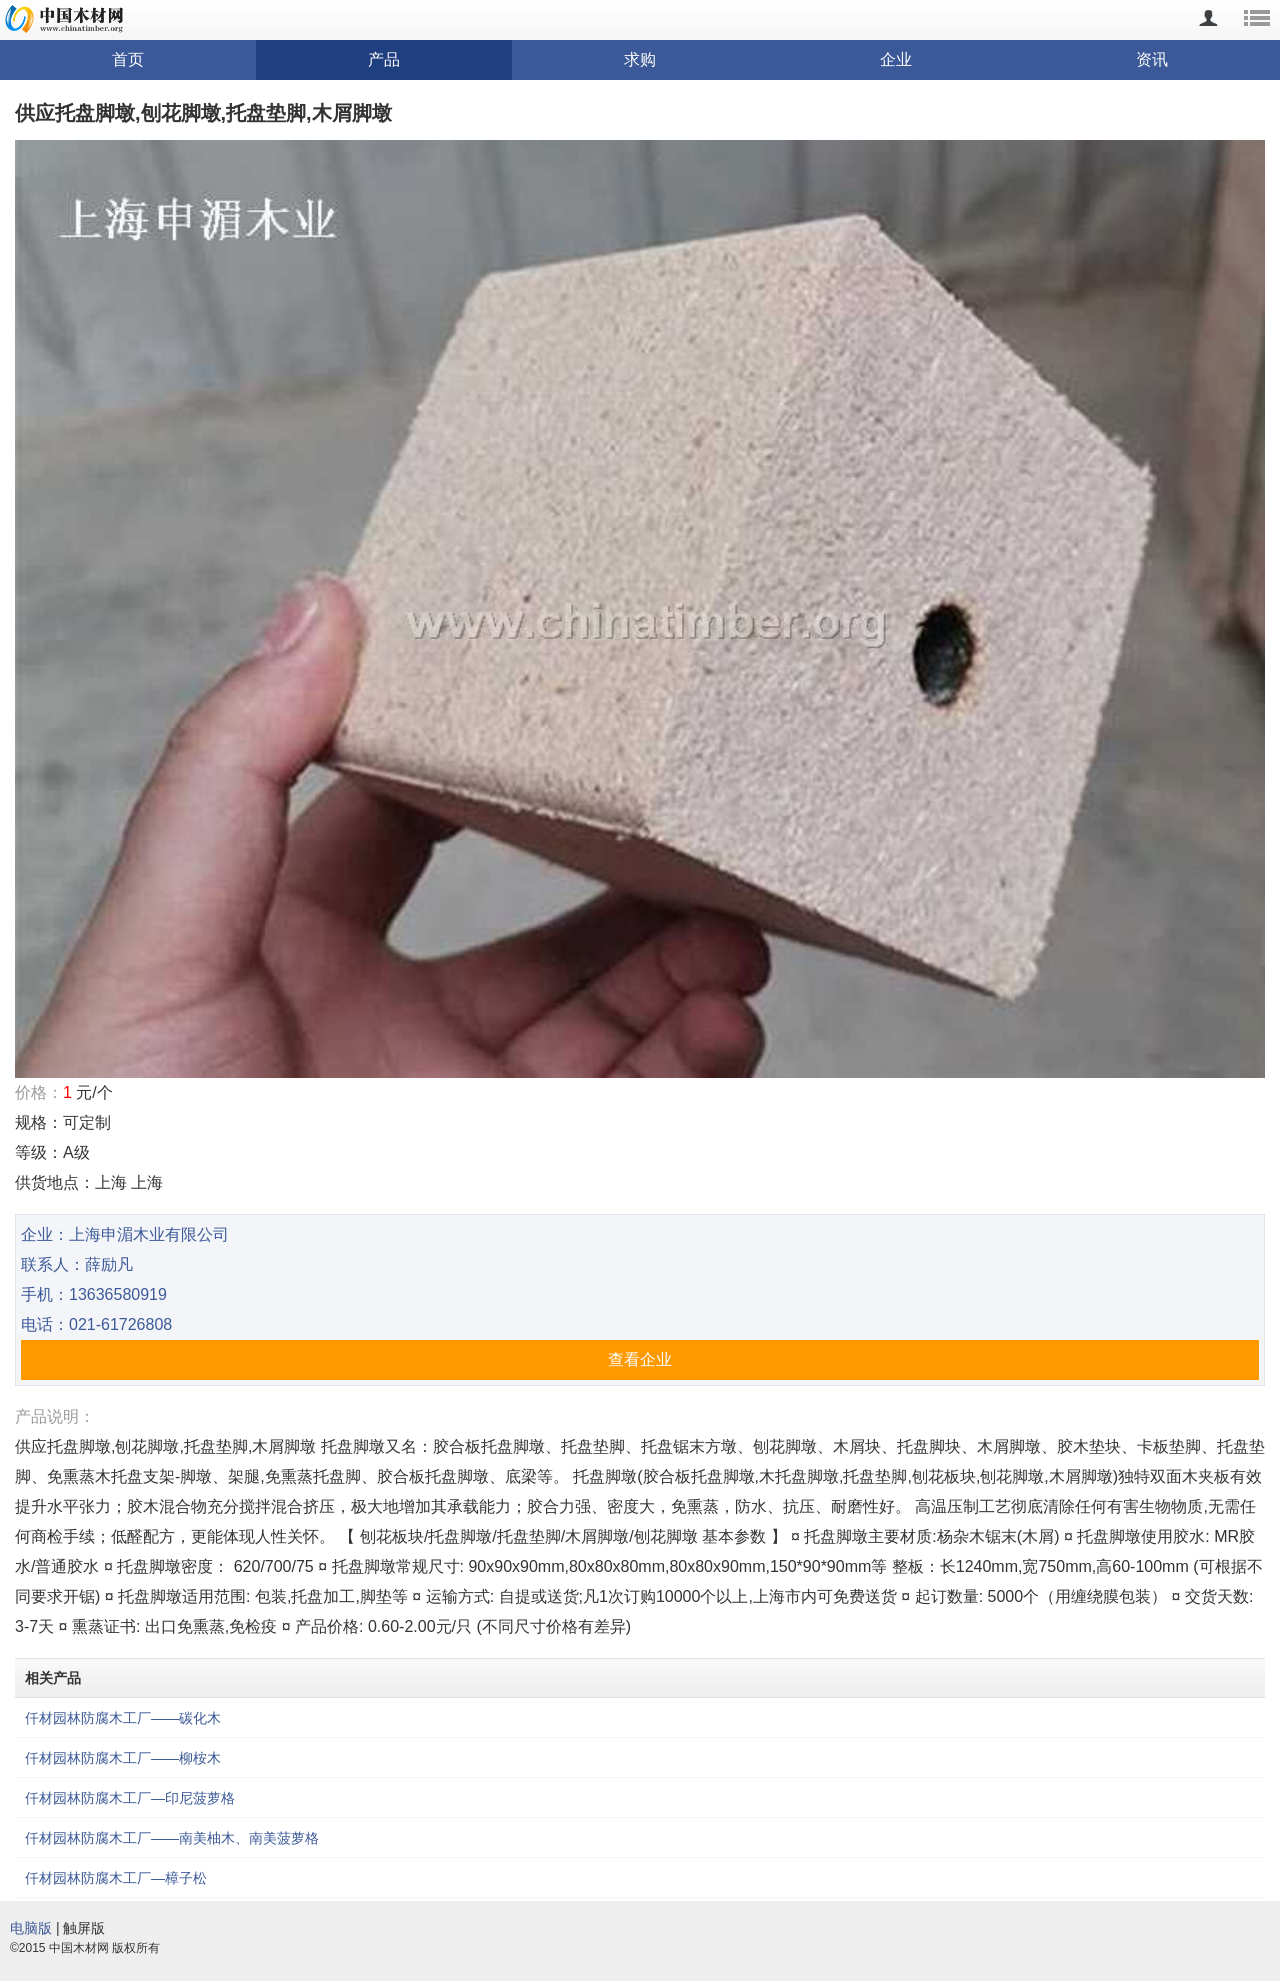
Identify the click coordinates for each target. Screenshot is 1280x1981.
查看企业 (640, 1359)
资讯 (1152, 59)
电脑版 (31, 1928)
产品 (384, 59)
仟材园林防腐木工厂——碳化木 (123, 1718)
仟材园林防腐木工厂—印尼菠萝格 (130, 1798)
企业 (896, 59)
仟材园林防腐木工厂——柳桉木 (123, 1758)
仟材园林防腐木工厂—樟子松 (116, 1878)
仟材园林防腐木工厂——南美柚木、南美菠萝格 (172, 1838)
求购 (640, 59)
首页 (128, 59)
